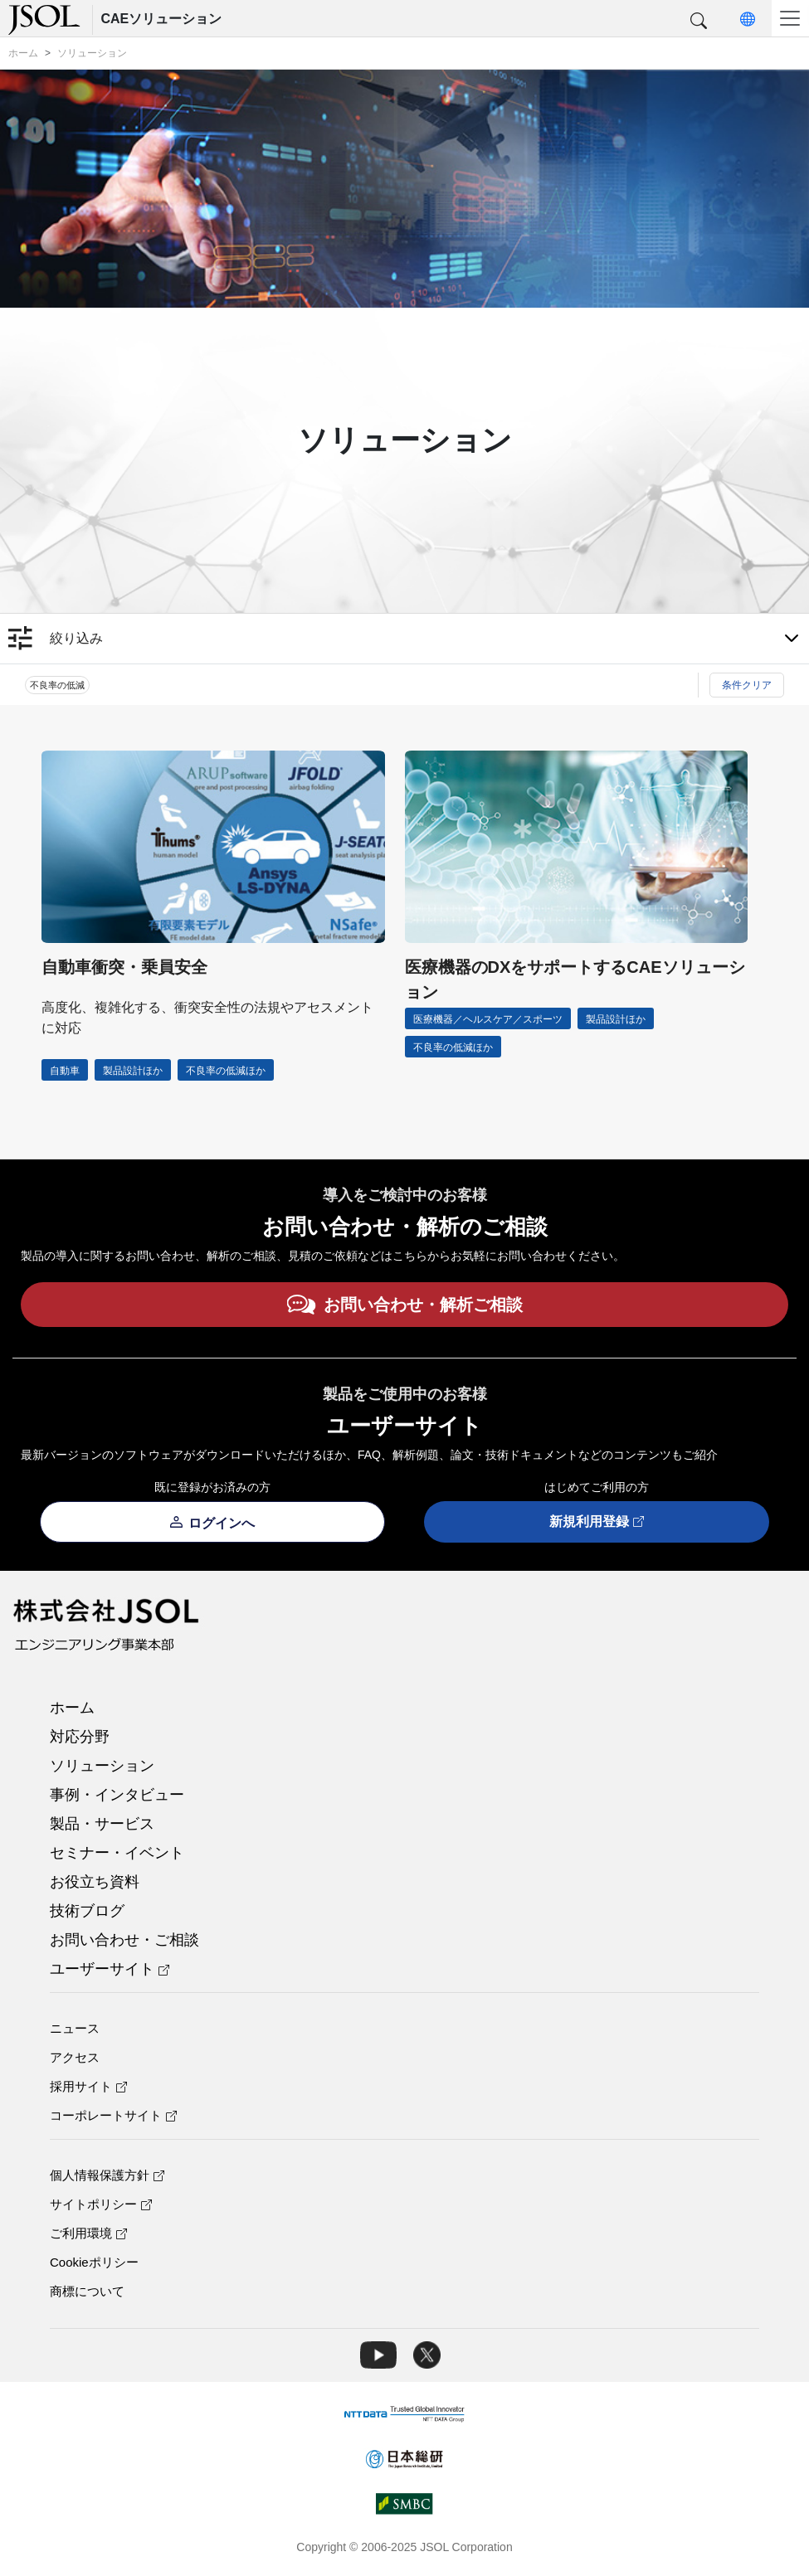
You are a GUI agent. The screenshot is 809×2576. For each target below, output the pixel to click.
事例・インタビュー (117, 1794)
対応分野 (80, 1736)
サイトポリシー (101, 2204)
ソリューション (102, 1765)
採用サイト (88, 2086)
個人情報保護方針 (107, 2175)
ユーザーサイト (109, 1969)
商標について (87, 2291)
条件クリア (747, 685)
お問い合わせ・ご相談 (124, 1940)
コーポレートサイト (113, 2115)
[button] (698, 21)
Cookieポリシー (94, 2262)
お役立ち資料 (94, 1882)
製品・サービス (102, 1823)
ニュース (75, 2028)
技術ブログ (87, 1911)
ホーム (72, 1707)
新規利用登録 (596, 1522)
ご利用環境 (88, 2233)
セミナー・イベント (117, 1853)
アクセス (75, 2057)
